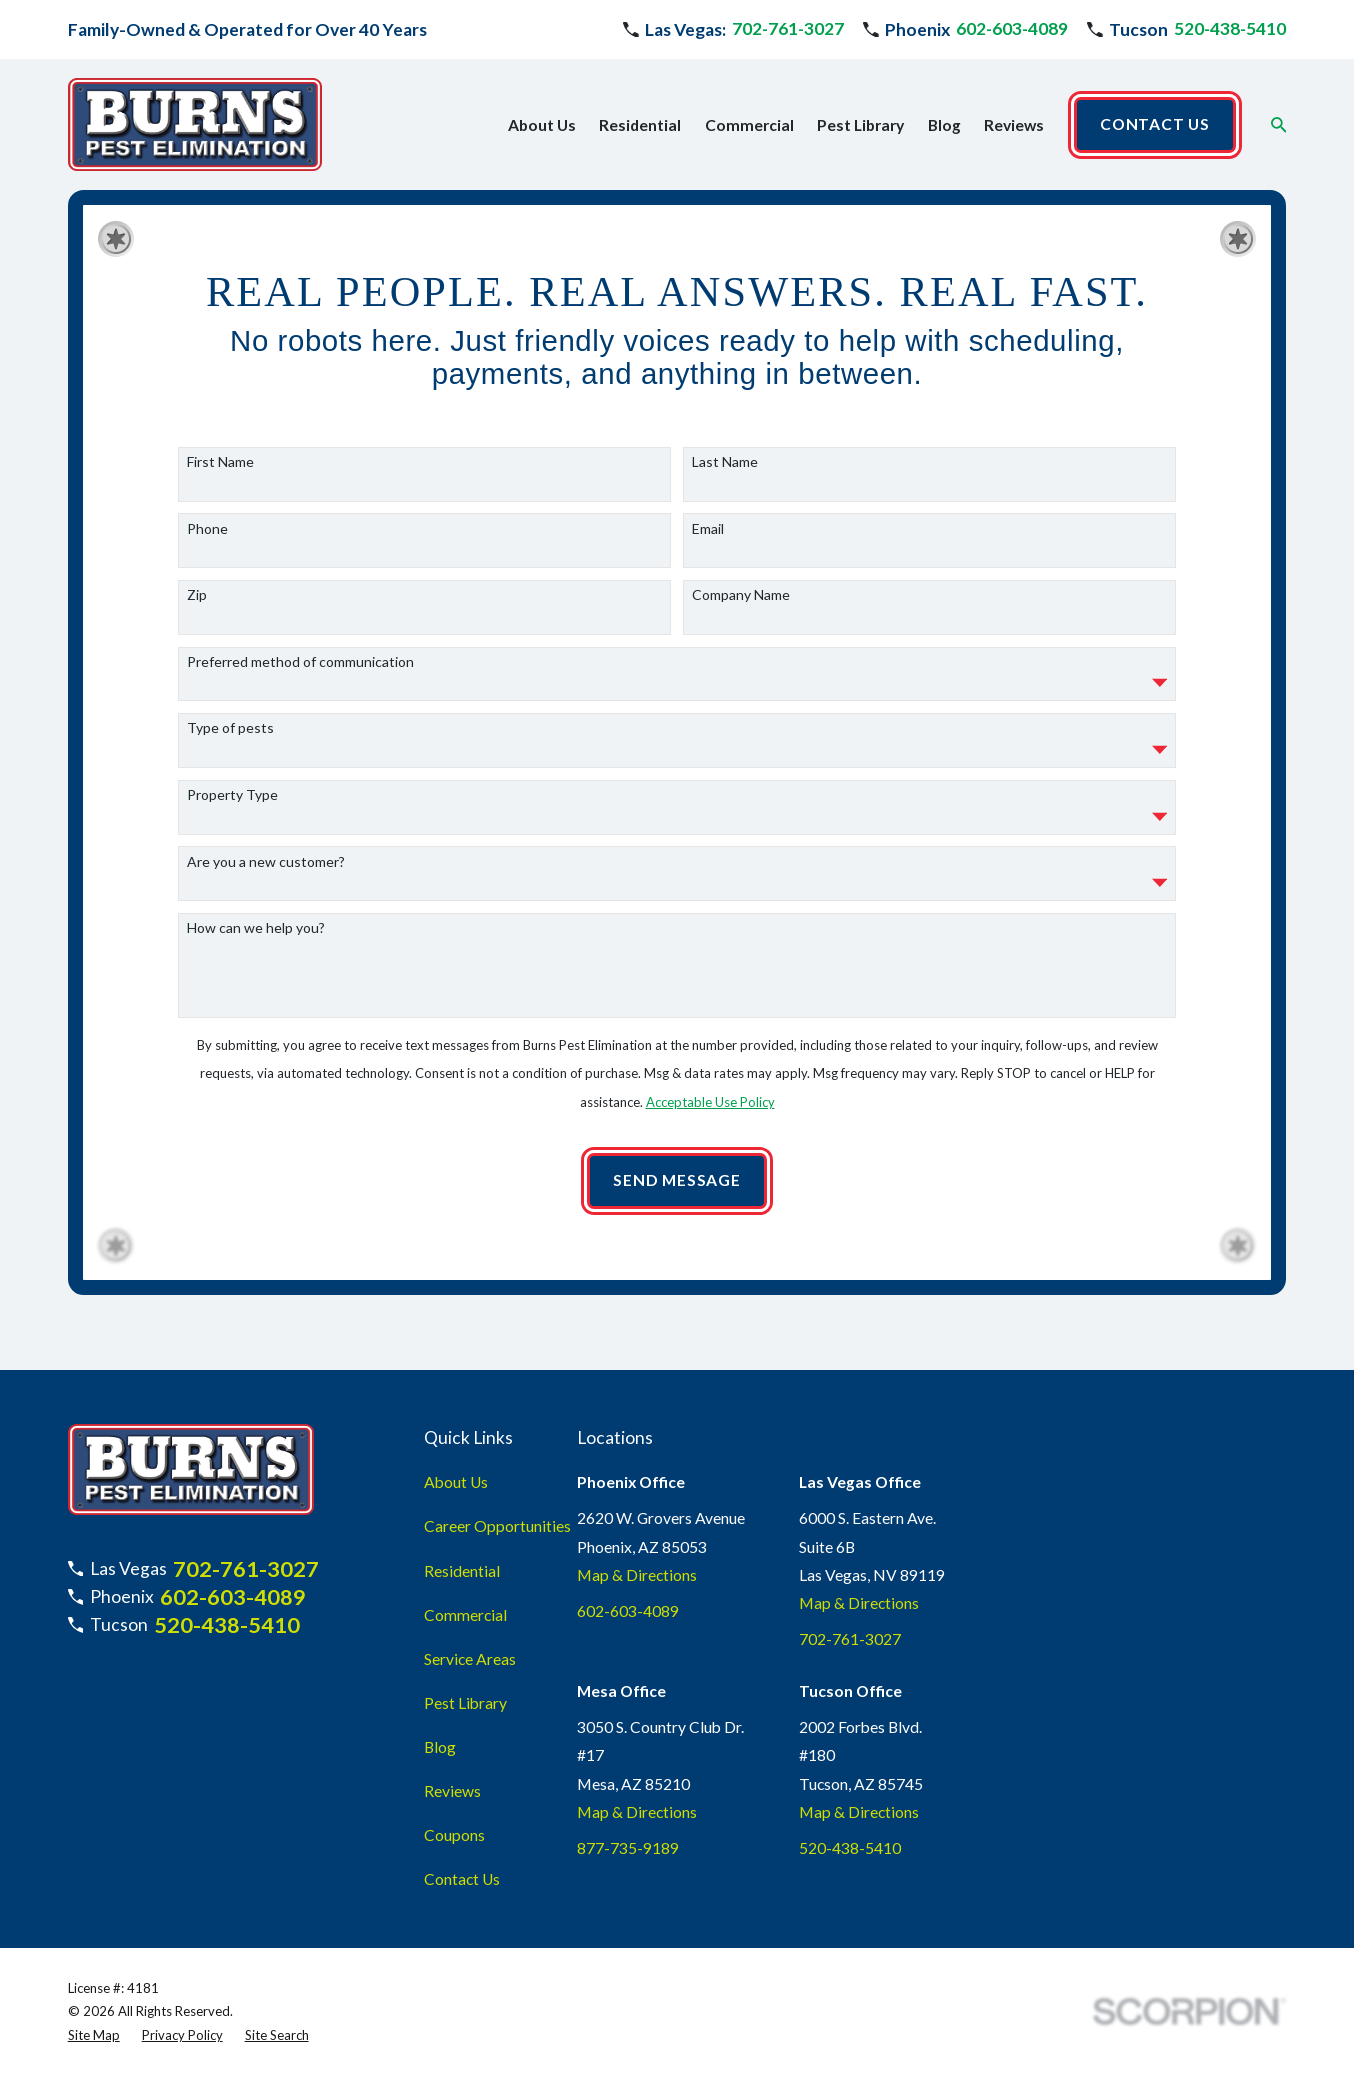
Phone (207, 538)
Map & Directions (637, 1575)
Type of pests (230, 738)
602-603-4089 (1012, 28)
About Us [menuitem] (542, 125)
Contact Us (462, 1879)
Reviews (452, 1791)
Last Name (725, 471)
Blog (440, 1747)
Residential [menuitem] (640, 125)
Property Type (232, 804)
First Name (220, 471)
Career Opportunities (497, 1526)
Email (708, 538)
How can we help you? (256, 937)
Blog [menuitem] (944, 125)
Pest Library (465, 1703)
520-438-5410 (1230, 28)
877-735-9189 (628, 1848)
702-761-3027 (788, 28)
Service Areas (470, 1659)
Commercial (465, 1615)
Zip (197, 604)
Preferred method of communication (300, 671)
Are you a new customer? (266, 871)
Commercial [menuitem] (749, 125)
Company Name (741, 604)
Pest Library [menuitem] (860, 125)
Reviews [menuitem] (1014, 125)
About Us (456, 1482)
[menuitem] (94, 2036)
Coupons (454, 1835)
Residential (462, 1571)
